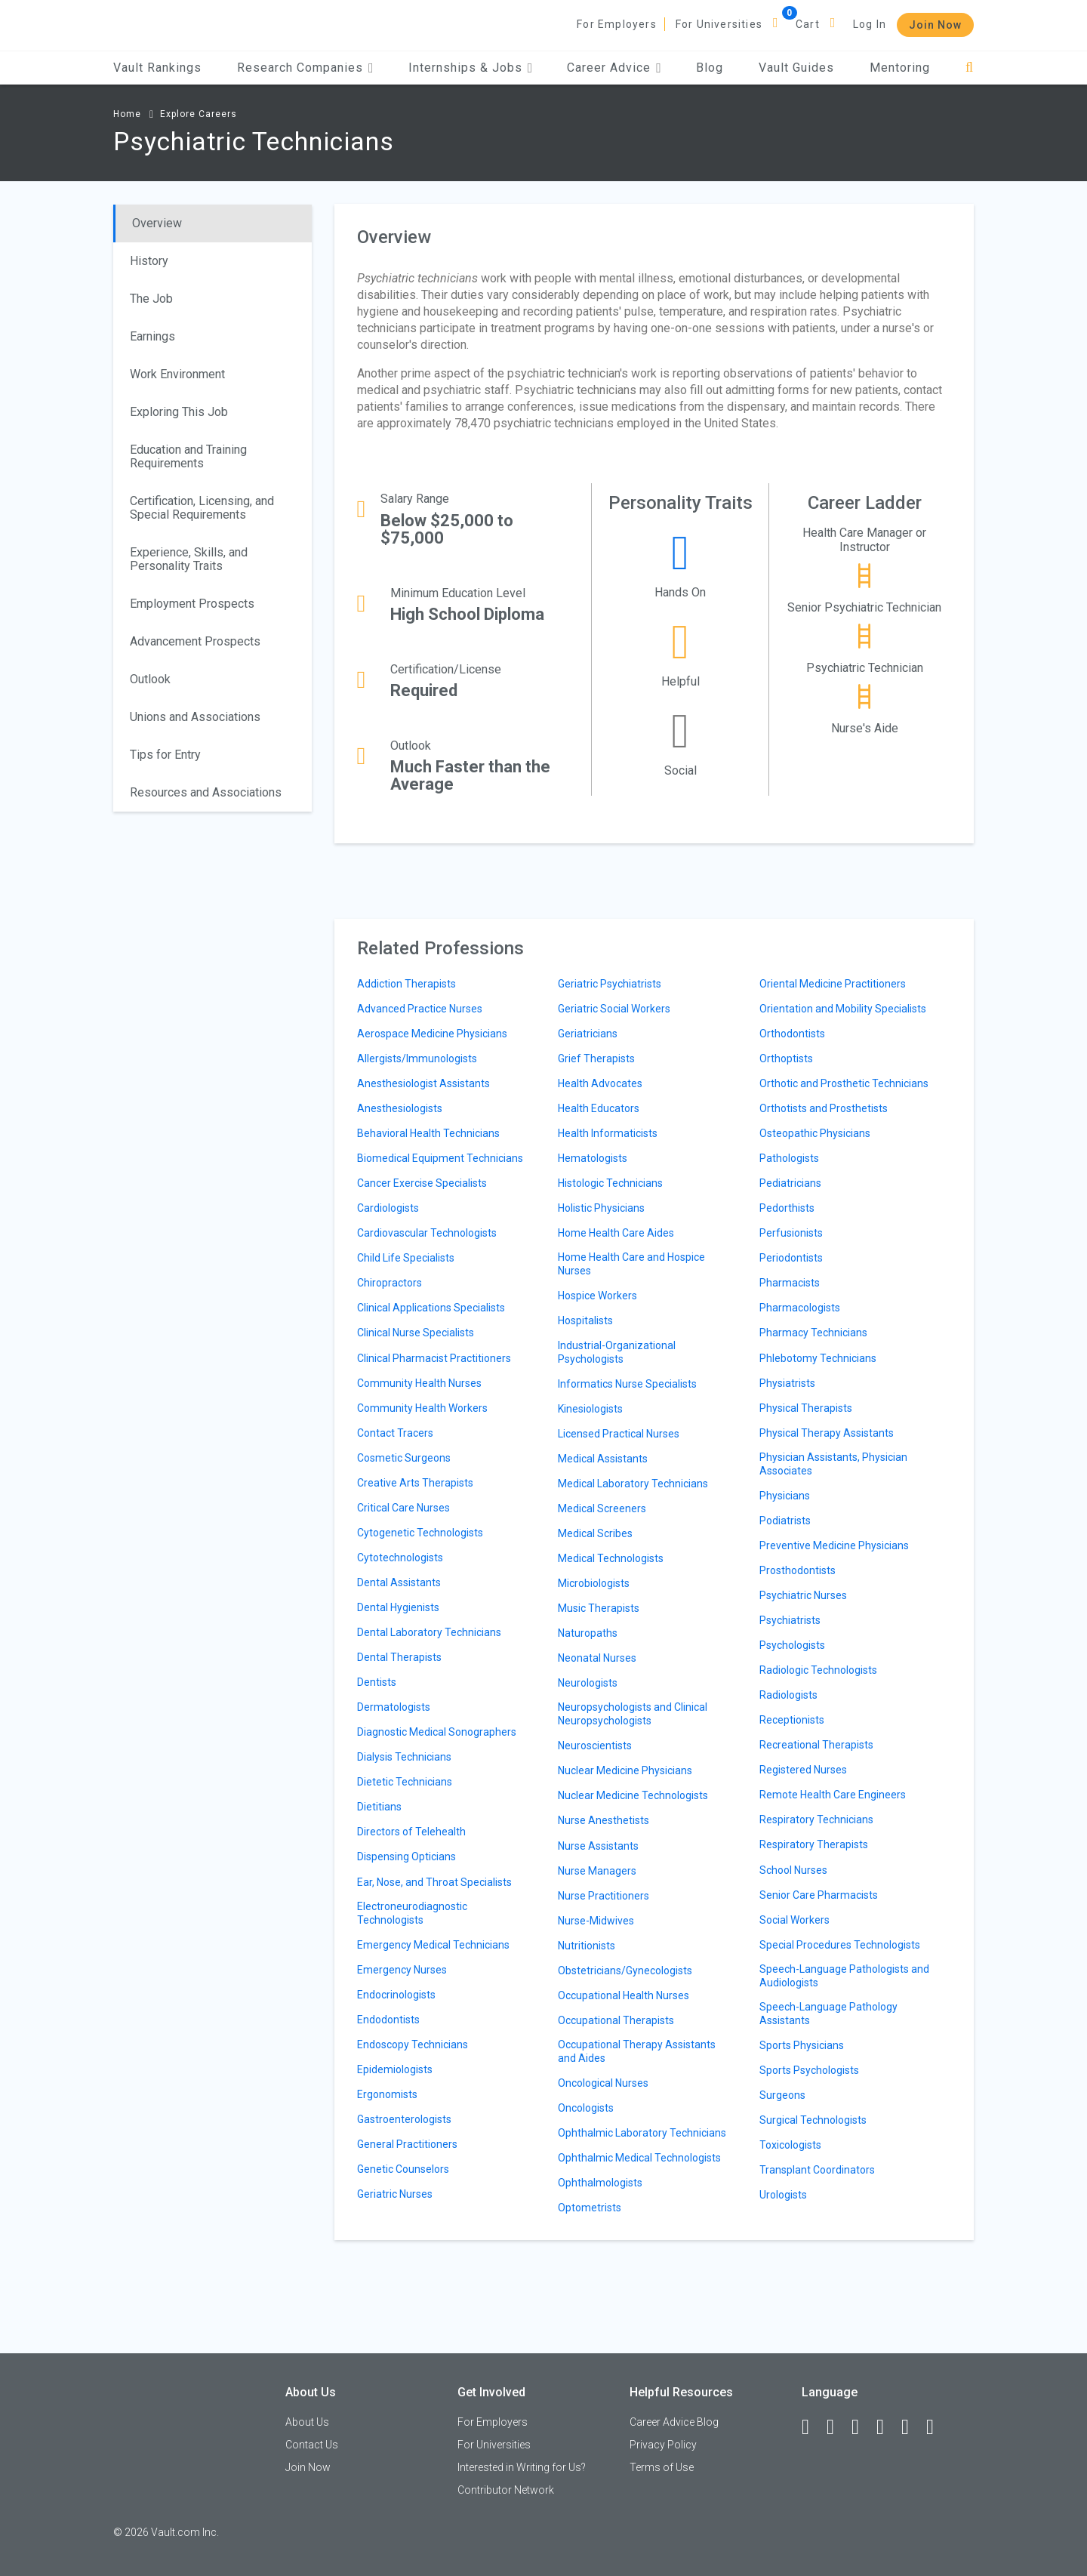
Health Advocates (600, 1083)
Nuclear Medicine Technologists (633, 1795)
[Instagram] (887, 2427)
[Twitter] (862, 2427)
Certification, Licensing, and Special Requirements (202, 508)
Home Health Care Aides (616, 1233)
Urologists (783, 2195)
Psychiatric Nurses (803, 1595)
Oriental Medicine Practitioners (832, 984)
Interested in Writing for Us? (521, 2467)
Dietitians (379, 1807)
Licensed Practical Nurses (618, 1434)
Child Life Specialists (405, 1258)
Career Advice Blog (674, 2422)
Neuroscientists (595, 1745)
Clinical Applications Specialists (431, 1308)
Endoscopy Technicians (412, 2044)
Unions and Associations (195, 717)
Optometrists (589, 2208)
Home (127, 114)
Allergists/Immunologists (417, 1058)
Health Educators (598, 1108)
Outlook (150, 679)
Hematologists (592, 1158)
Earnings (152, 336)
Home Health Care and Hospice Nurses (631, 1264)
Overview (157, 223)
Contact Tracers (395, 1433)
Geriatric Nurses (395, 2194)
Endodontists (388, 2020)
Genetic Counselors (403, 2169)
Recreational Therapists (816, 1745)
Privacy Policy (663, 2445)
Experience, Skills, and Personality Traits (189, 559)
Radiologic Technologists (818, 1670)
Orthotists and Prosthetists (823, 1108)
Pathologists (789, 1158)
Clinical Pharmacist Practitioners (434, 1358)
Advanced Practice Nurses (419, 1009)
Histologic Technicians (610, 1183)
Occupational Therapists (616, 2020)
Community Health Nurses (419, 1383)
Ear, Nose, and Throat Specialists (434, 1882)
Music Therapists (598, 1608)
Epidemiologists (395, 2069)
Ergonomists (387, 2094)
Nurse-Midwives (596, 1921)
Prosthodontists (797, 1570)
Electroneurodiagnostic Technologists (412, 1913)
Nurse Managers (597, 1871)
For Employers (617, 24)
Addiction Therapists (406, 984)
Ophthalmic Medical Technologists (639, 2158)
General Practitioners (407, 2144)
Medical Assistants (603, 1459)
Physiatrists (787, 1383)
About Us (307, 2422)
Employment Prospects (192, 603)
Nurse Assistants (598, 1846)
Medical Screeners (602, 1508)
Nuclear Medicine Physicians (625, 1770)
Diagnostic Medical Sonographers (436, 1732)
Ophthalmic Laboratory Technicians (642, 2133)
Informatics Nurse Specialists (627, 1384)
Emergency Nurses (402, 1970)
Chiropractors (389, 1283)
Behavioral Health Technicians (428, 1133)
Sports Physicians (801, 2045)
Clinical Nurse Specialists (415, 1333)
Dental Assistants (399, 1582)
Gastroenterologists (404, 2119)
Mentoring (900, 67)
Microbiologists (594, 1583)
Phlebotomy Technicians (817, 1358)
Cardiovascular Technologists (427, 1233)
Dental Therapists (399, 1657)
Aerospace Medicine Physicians (432, 1034)
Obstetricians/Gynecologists (625, 1970)
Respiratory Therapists (813, 1844)
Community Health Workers (422, 1408)
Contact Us (311, 2445)
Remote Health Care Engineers (832, 1795)
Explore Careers (198, 114)
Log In (869, 24)
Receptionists (791, 1720)
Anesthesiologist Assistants (423, 1083)
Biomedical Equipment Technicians (440, 1158)
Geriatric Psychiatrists (609, 984)
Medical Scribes (595, 1533)
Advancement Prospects (195, 641)
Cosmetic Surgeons (404, 1458)
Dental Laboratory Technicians (429, 1632)
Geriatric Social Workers (614, 1009)
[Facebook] (812, 2427)
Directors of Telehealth (411, 1832)
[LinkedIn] (837, 2427)
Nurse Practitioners (603, 1896)
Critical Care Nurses (403, 1508)
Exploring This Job (179, 412)
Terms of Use (662, 2467)
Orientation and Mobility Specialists (842, 1009)
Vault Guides (796, 67)
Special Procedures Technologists (839, 1945)
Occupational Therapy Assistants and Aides (637, 2051)
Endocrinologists (396, 1995)
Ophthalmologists (600, 2183)
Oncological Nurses (603, 2083)
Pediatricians (790, 1183)
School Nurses (793, 1870)
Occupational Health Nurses (623, 1995)
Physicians (784, 1496)
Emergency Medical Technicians (433, 1945)
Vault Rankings (157, 67)
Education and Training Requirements (188, 456)
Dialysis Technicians (404, 1757)
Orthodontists (792, 1034)
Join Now (935, 25)
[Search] (969, 67)
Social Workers (794, 1920)
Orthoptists (786, 1058)
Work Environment (177, 374)
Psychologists (792, 1645)
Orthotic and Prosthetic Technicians (843, 1083)
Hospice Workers (597, 1296)
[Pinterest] (911, 2427)
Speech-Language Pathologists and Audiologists (844, 1976)
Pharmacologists (799, 1308)
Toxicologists (790, 2145)
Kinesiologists (590, 1409)
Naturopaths (587, 1633)
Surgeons (782, 2095)
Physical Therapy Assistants (826, 1433)
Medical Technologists (611, 1558)
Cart (808, 24)
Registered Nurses (803, 1770)
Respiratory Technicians (816, 1819)
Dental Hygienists (398, 1607)
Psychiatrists (790, 1620)
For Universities (719, 24)
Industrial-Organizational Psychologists (617, 1352)
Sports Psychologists (809, 2070)
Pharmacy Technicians (813, 1333)
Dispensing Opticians (406, 1856)
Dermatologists (393, 1707)
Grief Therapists (596, 1058)
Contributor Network (505, 2490)
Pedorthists (786, 1208)
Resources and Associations (206, 792)
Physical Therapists (805, 1408)
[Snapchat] (936, 2427)
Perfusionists (791, 1233)
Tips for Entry (165, 754)
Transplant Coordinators (817, 2170)
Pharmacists (789, 1283)
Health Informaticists (607, 1133)
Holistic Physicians (601, 1208)
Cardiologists (388, 1208)
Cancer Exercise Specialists (422, 1183)
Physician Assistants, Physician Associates (833, 1464)
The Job (151, 298)
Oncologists (586, 2108)
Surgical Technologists (813, 2120)
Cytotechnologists (400, 1557)
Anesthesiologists (399, 1108)
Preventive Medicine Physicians (834, 1545)
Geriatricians (587, 1034)
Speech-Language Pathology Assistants (828, 2013)
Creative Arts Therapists (415, 1483)
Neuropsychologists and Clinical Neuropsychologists (632, 1714)
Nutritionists (586, 1946)
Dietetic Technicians (404, 1782)
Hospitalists (585, 1320)
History (149, 261)
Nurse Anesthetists (603, 1820)
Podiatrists (785, 1520)
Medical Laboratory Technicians (633, 1484)
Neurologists (587, 1683)
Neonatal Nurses (597, 1658)
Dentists (376, 1682)
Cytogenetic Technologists (420, 1533)
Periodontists (791, 1258)
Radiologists (788, 1695)
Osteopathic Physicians (814, 1133)
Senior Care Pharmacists (818, 1895)
